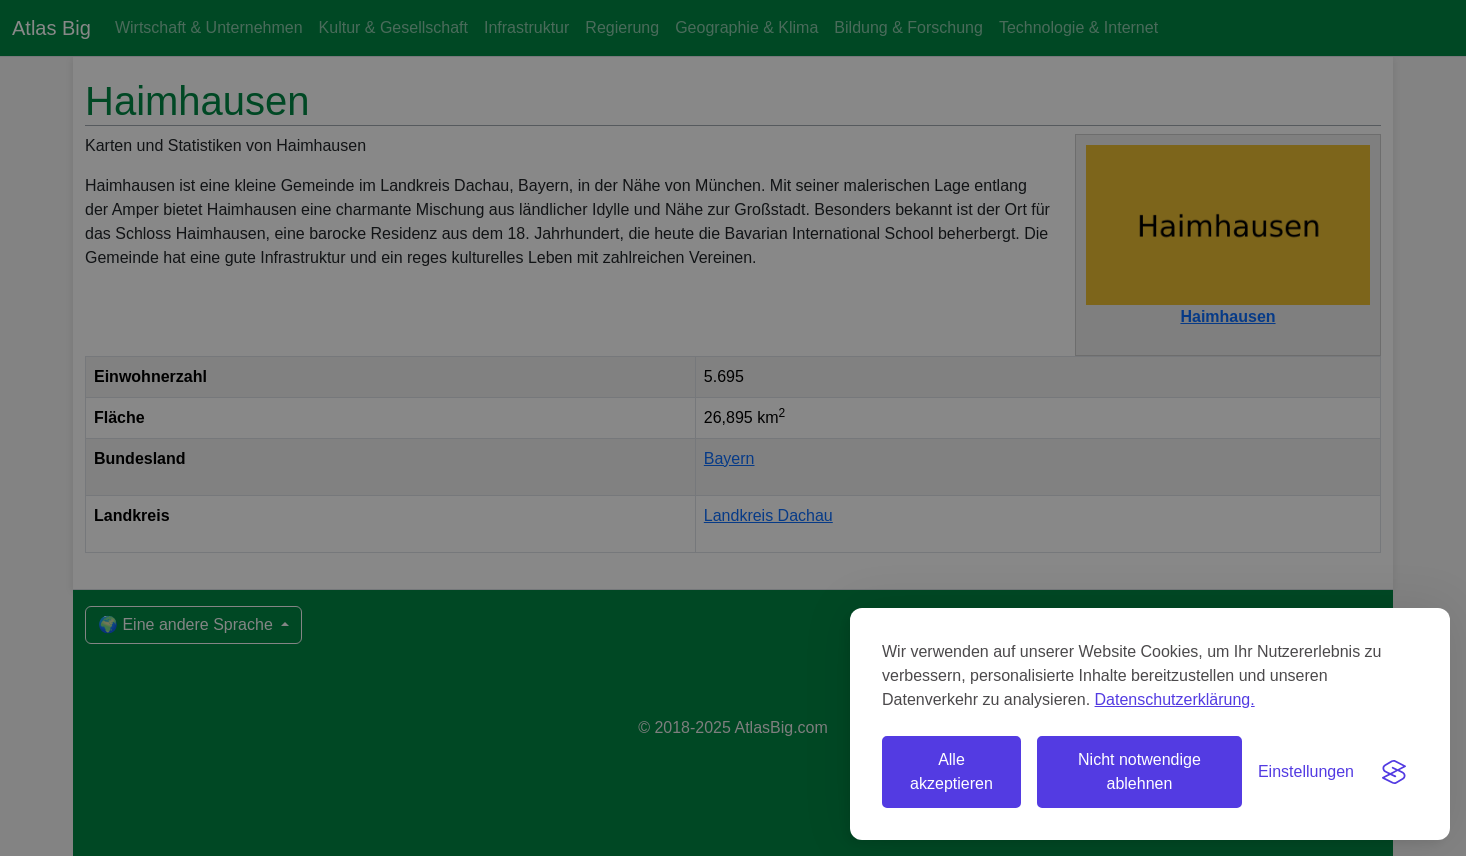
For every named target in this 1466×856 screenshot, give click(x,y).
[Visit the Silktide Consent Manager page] (1394, 772)
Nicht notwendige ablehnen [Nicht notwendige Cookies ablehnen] (1139, 771)
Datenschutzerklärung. (1175, 699)
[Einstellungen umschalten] (1306, 772)
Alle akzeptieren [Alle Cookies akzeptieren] (951, 771)
